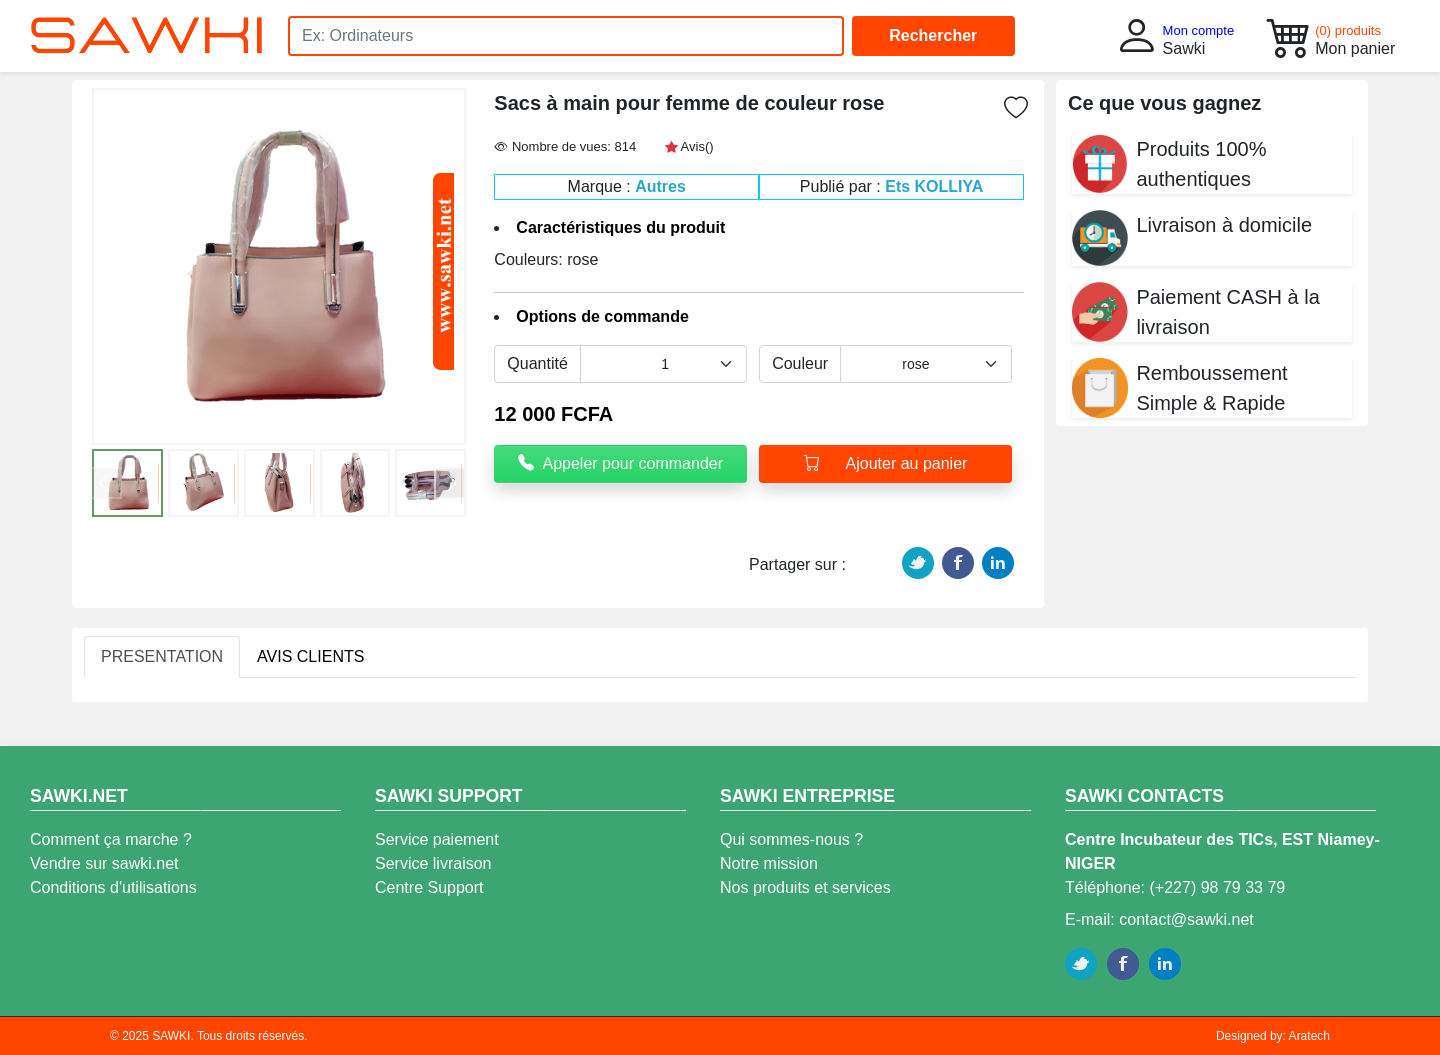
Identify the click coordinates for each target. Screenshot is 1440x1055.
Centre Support (429, 887)
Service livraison (433, 863)
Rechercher (933, 35)
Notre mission (769, 863)
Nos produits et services (805, 887)
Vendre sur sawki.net (104, 863)
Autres (660, 186)
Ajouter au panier (886, 463)
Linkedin (998, 563)
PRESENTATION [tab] (162, 656)
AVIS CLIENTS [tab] (310, 656)
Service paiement (437, 839)
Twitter (918, 563)
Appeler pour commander (620, 463)
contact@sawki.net (1186, 919)
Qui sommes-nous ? (791, 839)
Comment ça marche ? (111, 839)
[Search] (566, 36)
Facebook (958, 563)
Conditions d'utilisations (113, 887)
